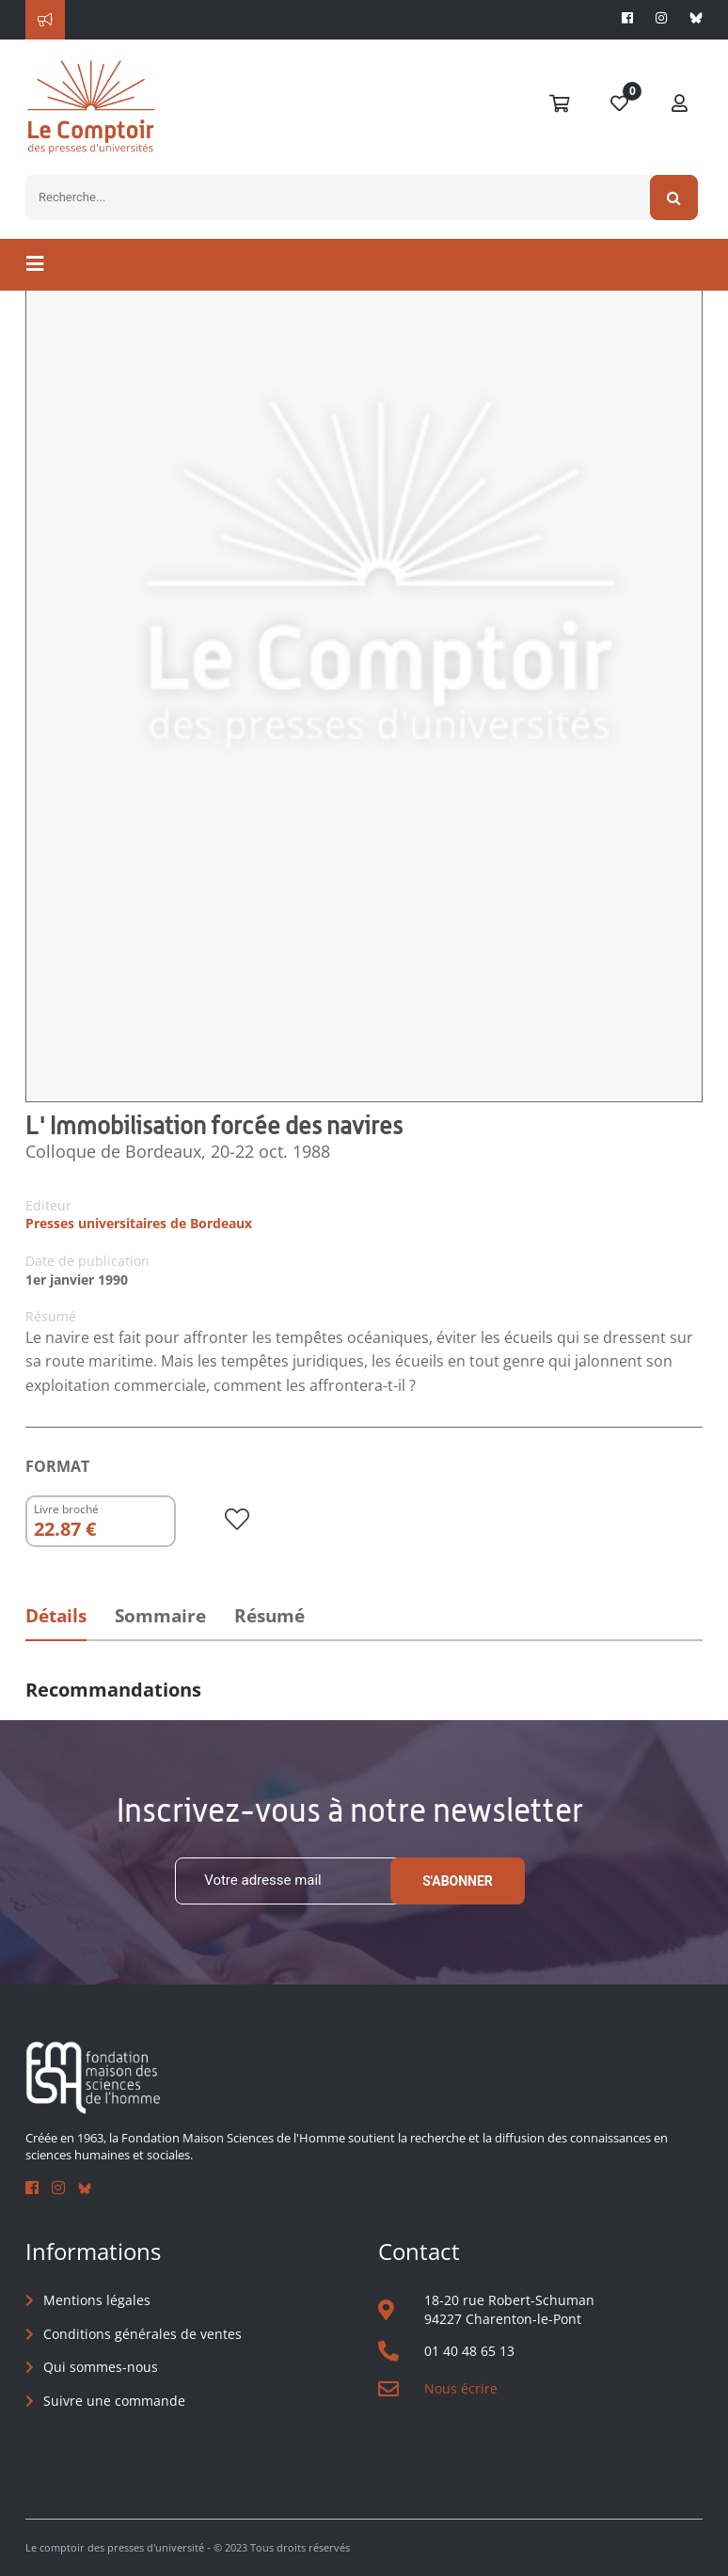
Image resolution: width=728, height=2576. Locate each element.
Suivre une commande (114, 2401)
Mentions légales (96, 2300)
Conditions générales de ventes (142, 2334)
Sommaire (160, 1616)
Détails (56, 1616)
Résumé (269, 1616)
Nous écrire (461, 2388)
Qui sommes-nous (100, 2367)
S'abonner (457, 1881)
